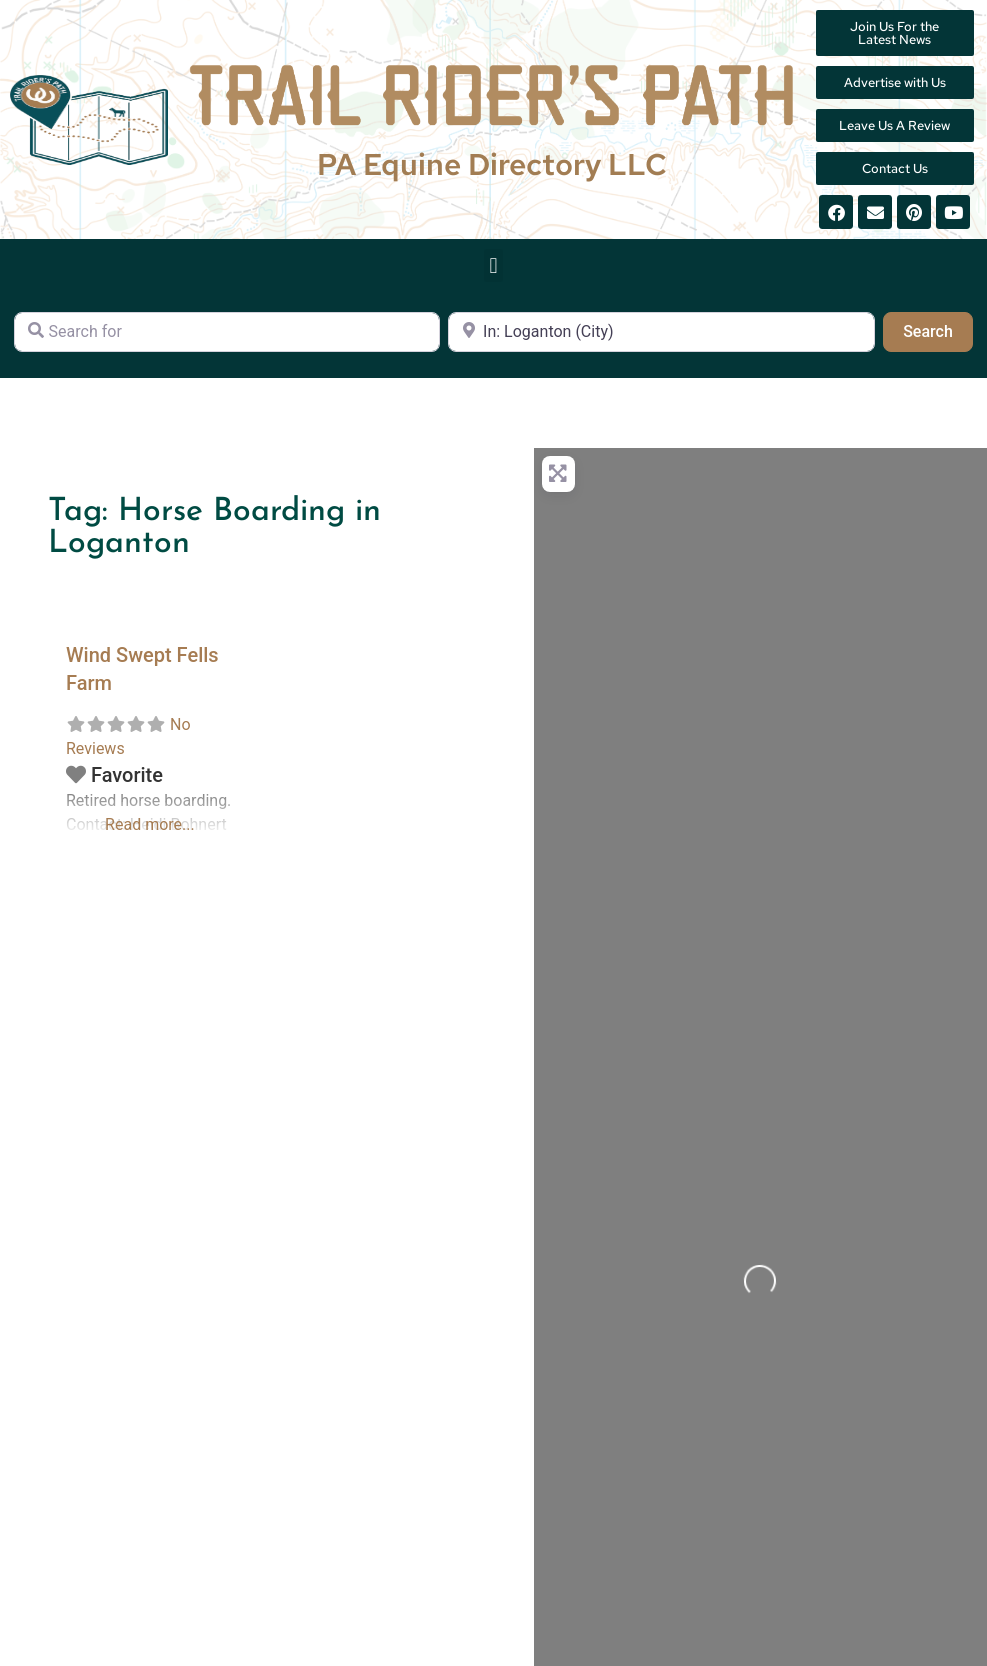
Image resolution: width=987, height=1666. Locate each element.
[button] (493, 265)
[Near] (661, 332)
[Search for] (227, 332)
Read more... (150, 824)
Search (938, 330)
